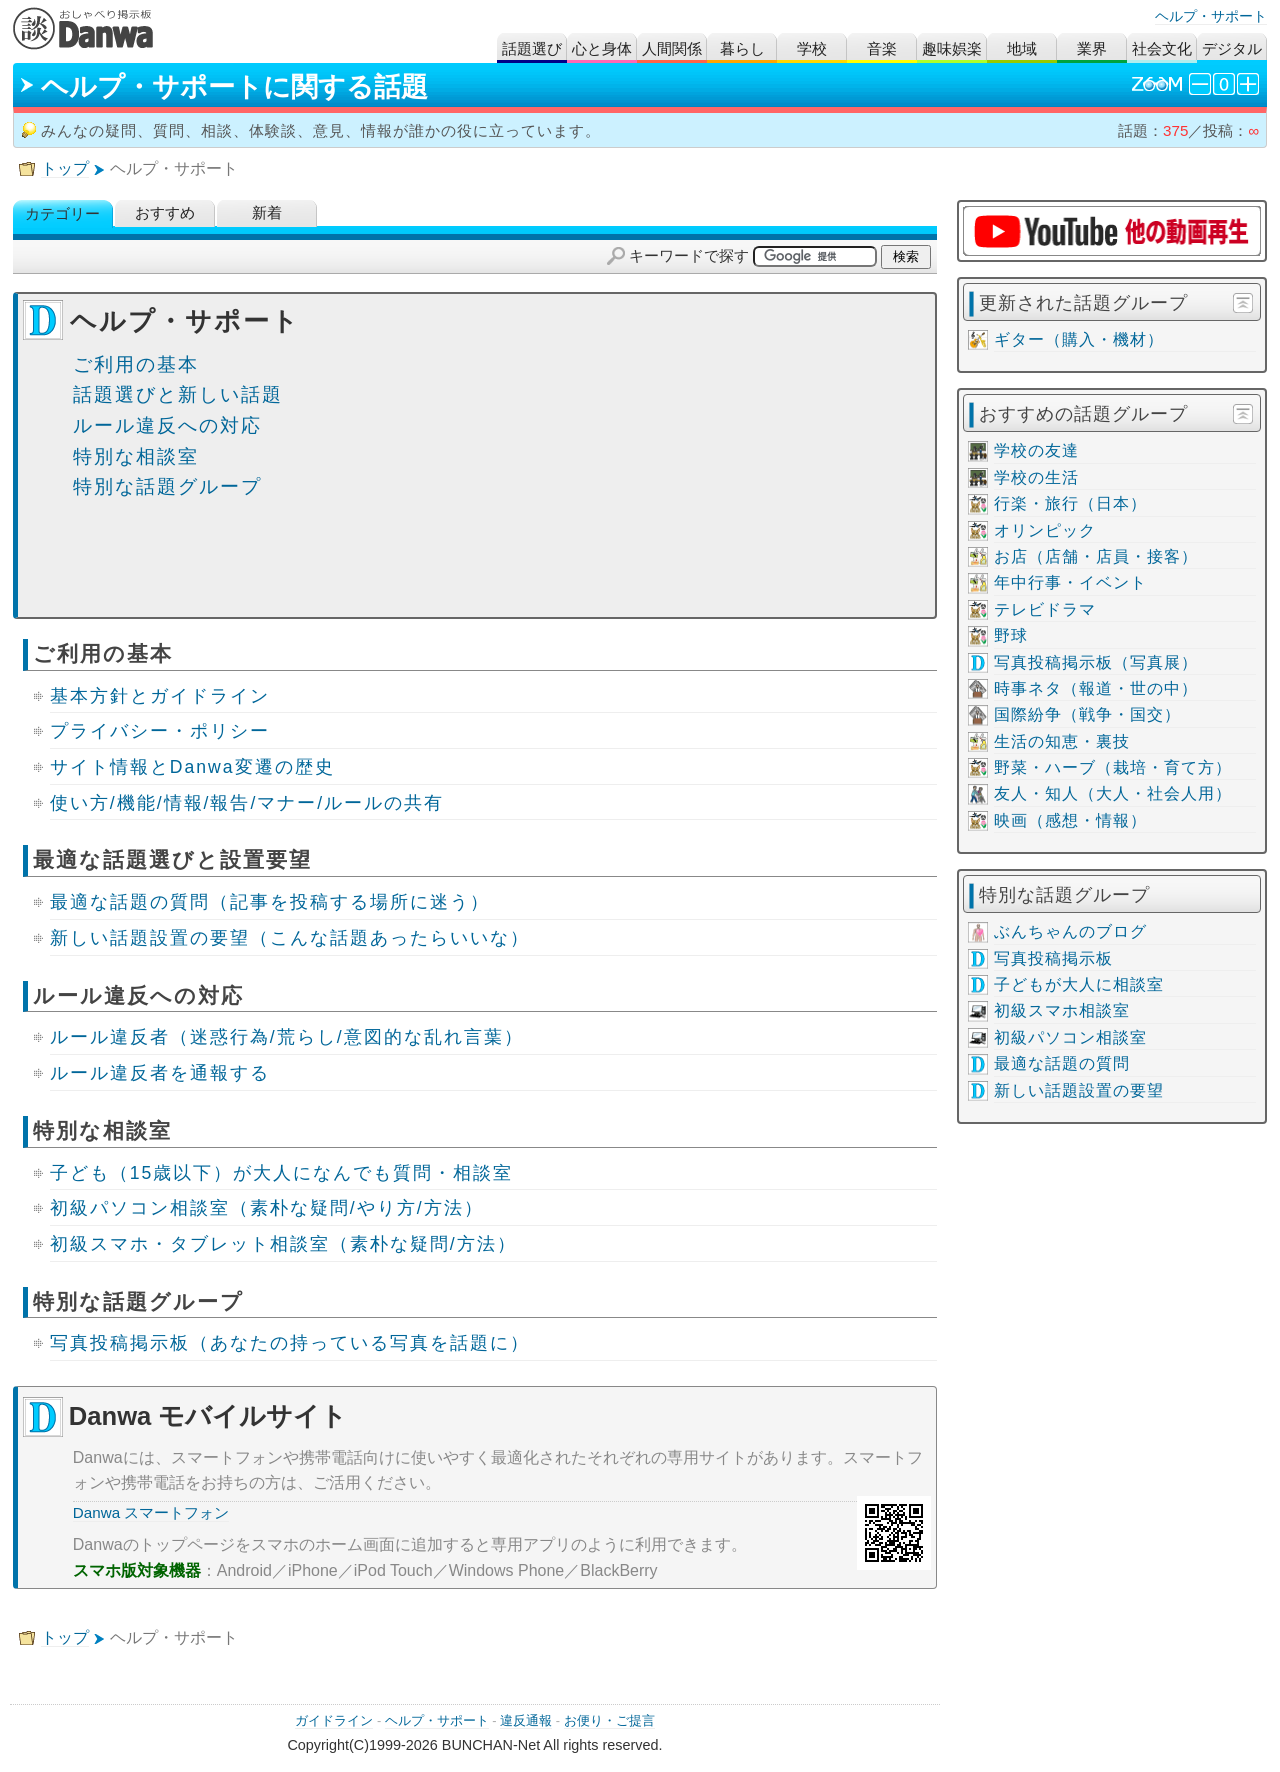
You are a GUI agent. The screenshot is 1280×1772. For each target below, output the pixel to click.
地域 (1022, 48)
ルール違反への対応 (167, 425)
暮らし (742, 48)
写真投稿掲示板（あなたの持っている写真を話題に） (290, 1343)
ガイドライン (334, 1720)
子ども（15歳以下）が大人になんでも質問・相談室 (282, 1173)
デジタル (1232, 48)
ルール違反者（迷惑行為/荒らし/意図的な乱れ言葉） (287, 1037)
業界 (1092, 48)
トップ (65, 168)
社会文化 (1162, 48)
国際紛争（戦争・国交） (1087, 714)
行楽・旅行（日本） (1070, 503)
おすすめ (165, 213)
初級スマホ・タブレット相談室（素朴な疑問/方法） (283, 1244)
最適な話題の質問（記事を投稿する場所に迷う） (270, 902)
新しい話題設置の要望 (1079, 1090)
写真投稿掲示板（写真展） (1096, 662)
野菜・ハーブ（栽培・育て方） (1113, 767)
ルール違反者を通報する (160, 1073)
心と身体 (602, 48)
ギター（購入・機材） (1079, 339)
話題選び (532, 48)
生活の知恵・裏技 (1062, 741)
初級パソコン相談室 (1070, 1037)
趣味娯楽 (952, 48)
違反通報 (526, 1720)
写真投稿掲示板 (1053, 958)
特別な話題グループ (167, 486)
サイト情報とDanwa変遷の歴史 (192, 767)
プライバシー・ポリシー (160, 731)
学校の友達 (1036, 450)
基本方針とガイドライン (160, 696)
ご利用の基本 (136, 364)
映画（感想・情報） (1070, 820)
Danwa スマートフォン (151, 1512)
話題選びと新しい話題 (178, 394)
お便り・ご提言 (609, 1720)
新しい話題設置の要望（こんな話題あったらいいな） (290, 938)
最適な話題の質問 (1062, 1063)
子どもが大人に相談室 (1079, 984)
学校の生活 (1036, 477)
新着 (267, 213)
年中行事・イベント (1070, 582)
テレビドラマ (1045, 609)
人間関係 (672, 48)
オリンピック (1045, 530)
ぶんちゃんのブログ (1070, 931)
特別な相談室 (136, 456)
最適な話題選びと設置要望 (172, 859)
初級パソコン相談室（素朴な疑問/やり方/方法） (267, 1208)
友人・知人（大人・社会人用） (1113, 793)
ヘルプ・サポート (1211, 16)
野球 (1011, 635)
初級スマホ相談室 (1062, 1010)
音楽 (882, 48)
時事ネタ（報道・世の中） (1096, 688)
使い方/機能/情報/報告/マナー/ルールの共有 (247, 803)
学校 (812, 48)
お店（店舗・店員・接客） (1096, 556)
